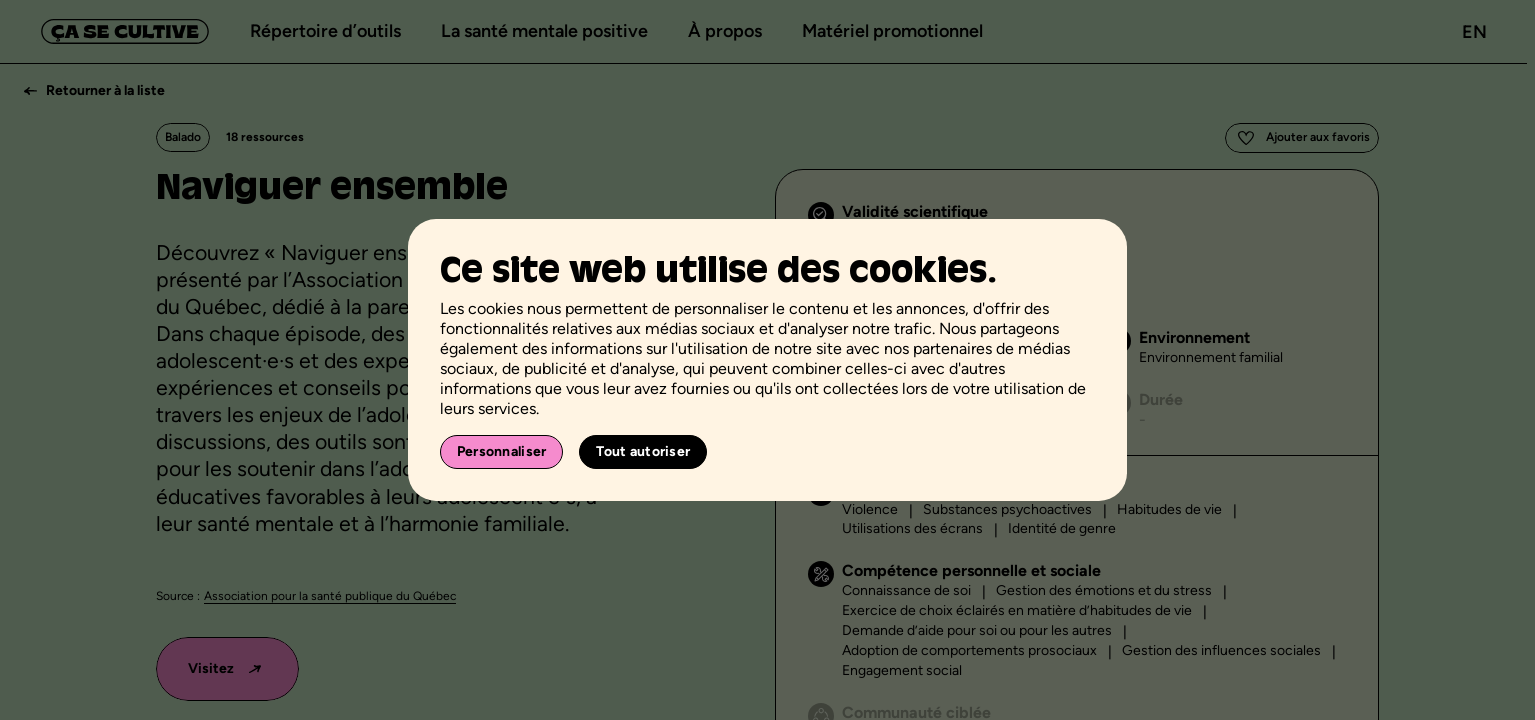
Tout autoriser (643, 451)
